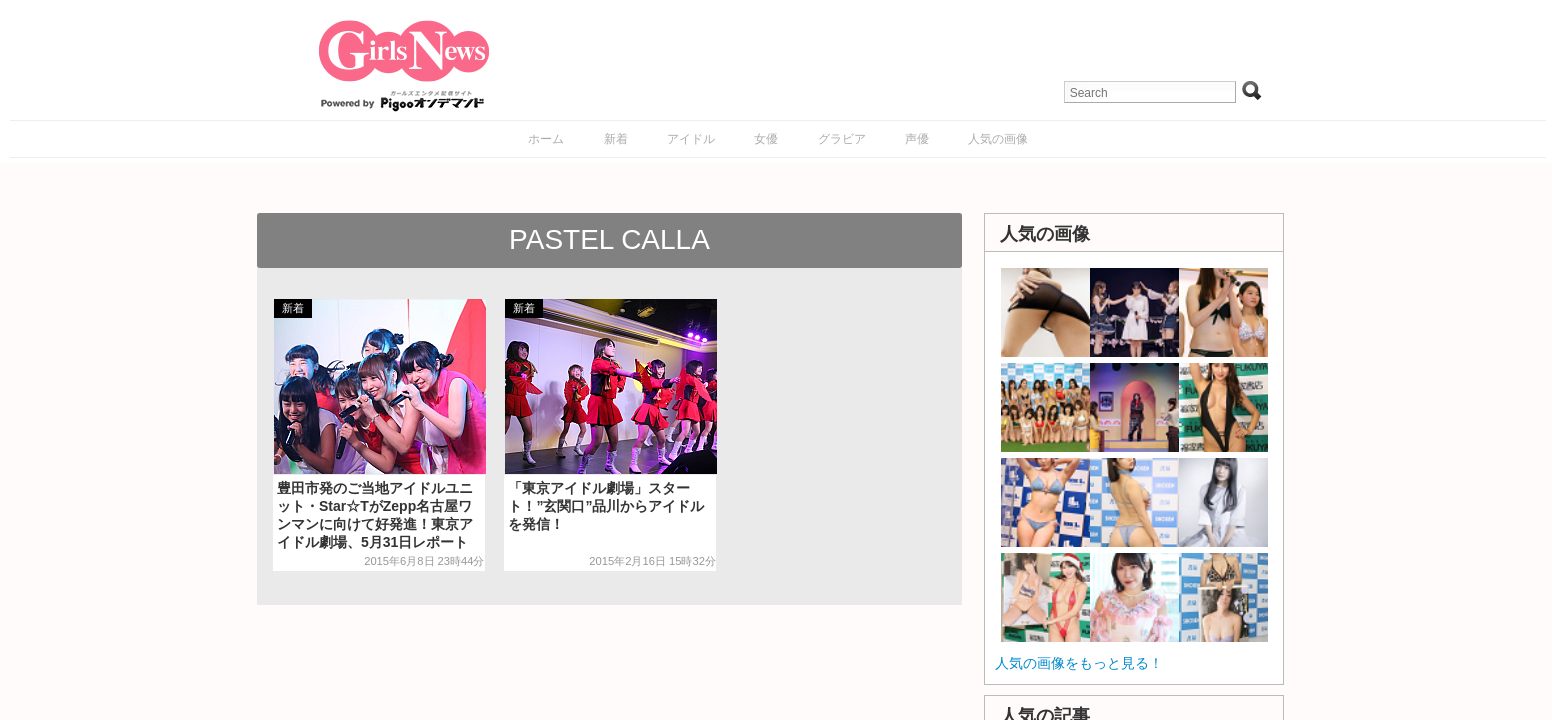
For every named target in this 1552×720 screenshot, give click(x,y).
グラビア (842, 139)
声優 (917, 139)
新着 (616, 139)
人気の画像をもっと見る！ (1079, 663)
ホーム (546, 139)
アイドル (691, 139)
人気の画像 (998, 139)
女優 (766, 139)
